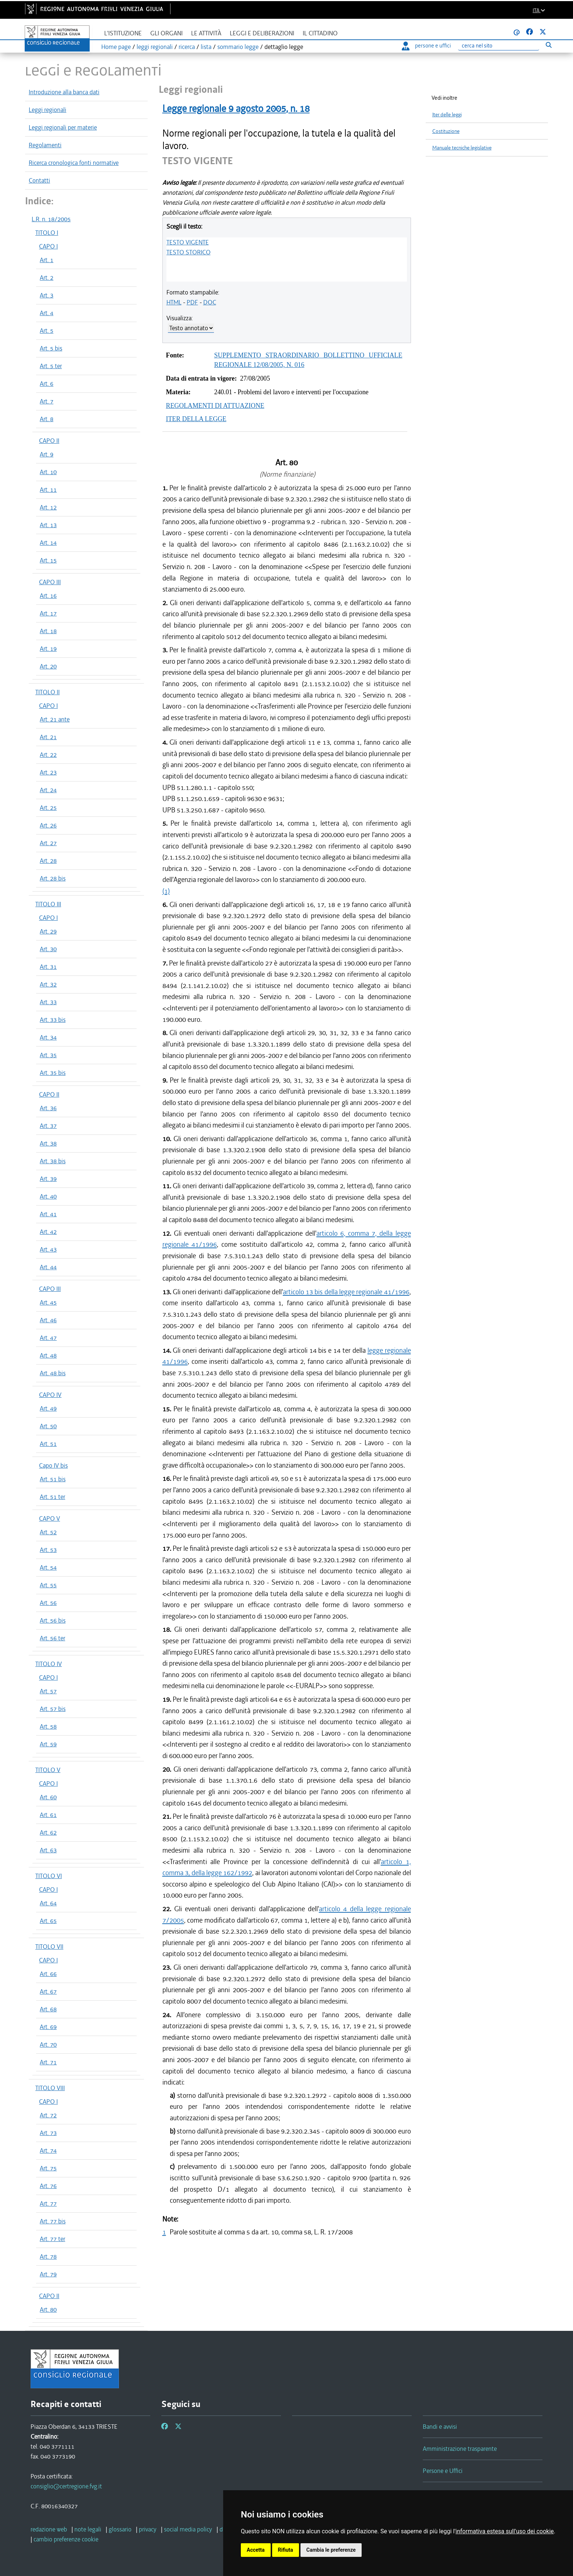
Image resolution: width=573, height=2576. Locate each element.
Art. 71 (48, 2062)
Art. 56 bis (53, 1620)
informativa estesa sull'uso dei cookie (505, 2531)
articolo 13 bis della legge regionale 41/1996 (346, 1291)
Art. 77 (48, 2203)
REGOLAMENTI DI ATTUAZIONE (215, 405)
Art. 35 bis (53, 1073)
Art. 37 (48, 1126)
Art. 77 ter (52, 2239)
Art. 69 (48, 2027)
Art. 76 (48, 2186)
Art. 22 (48, 755)
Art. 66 (48, 1974)
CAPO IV (50, 1395)
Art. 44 (48, 1267)
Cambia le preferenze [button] (331, 2550)
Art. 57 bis (53, 1709)
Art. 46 (48, 1320)
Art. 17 (48, 613)
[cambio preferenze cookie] (66, 2539)
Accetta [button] (256, 2550)
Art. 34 (48, 1037)
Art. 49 (48, 1408)
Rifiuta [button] (285, 2550)
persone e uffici (426, 45)
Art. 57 (48, 1691)
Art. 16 (48, 596)
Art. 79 (48, 2274)
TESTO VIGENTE (187, 242)
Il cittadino (320, 33)
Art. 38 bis (53, 1161)
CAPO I (48, 246)
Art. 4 (46, 313)
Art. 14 (48, 543)
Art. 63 (48, 1850)
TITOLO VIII (50, 2088)
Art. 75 (48, 2168)
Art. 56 (48, 1603)
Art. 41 (48, 1214)
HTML (174, 302)
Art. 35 (48, 1055)
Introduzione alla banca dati (64, 92)
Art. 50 (48, 1426)
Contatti (39, 180)
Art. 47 (48, 1338)
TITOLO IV (48, 1664)
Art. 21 (48, 737)
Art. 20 (48, 666)
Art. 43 (48, 1249)
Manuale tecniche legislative (462, 147)
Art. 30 (48, 949)
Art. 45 (48, 1302)
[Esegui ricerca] (548, 44)
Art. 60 (48, 1797)
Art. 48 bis (53, 1373)
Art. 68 (48, 2009)
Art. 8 (46, 419)
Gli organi (166, 33)
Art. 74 (48, 2150)
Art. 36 (48, 1108)
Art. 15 (48, 560)
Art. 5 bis (51, 348)
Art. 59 (48, 1744)
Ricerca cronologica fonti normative (74, 163)
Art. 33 (48, 1002)
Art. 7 (46, 401)
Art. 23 (48, 772)
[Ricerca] (498, 45)
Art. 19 (48, 649)
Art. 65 (48, 1921)
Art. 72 (48, 2115)
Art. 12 (48, 507)
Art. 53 (48, 1550)
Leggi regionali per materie (63, 127)
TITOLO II (47, 692)
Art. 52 (48, 1532)
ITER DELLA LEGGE (196, 419)
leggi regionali (155, 47)
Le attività (206, 33)
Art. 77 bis (53, 2221)
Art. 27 (48, 843)
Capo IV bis (53, 1465)
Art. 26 (48, 825)
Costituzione (446, 131)
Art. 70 (48, 2044)
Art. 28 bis (53, 878)
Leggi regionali (47, 110)
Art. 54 (48, 1567)
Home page (116, 47)
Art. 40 (48, 1196)
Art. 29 (48, 931)
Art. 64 (48, 1903)
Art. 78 (48, 2256)
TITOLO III (48, 904)
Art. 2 (46, 278)
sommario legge (238, 47)
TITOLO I (46, 233)
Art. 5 (46, 331)
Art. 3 (46, 295)
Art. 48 (48, 1355)
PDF (192, 302)
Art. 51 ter (52, 1497)
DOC (209, 302)
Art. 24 (48, 790)
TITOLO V (47, 1770)
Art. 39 (48, 1179)
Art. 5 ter (51, 366)
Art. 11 (48, 490)
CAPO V (49, 1518)
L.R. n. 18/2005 (51, 219)
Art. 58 (48, 1726)
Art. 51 (48, 1444)
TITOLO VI (48, 1876)
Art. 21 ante (55, 719)
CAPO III (50, 582)
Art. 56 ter (52, 1638)
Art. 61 (48, 1815)
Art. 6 (46, 384)
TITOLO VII (49, 1946)
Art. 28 (48, 861)
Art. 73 (48, 2133)
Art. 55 (48, 1585)
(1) (166, 891)
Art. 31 (48, 967)
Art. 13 (48, 525)
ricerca (187, 47)
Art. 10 (48, 472)
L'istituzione (123, 33)
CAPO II (49, 441)
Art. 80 (48, 2309)
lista (206, 47)
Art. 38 (48, 1143)
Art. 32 (48, 984)
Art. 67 (48, 1991)
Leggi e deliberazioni (262, 33)
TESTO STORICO (188, 252)
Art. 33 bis (53, 1020)
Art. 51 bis (53, 1479)
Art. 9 (46, 454)
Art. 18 (48, 631)
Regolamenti (45, 145)
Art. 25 (48, 808)
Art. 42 (48, 1232)
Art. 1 (46, 260)
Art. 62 (48, 1832)
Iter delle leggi (447, 114)
